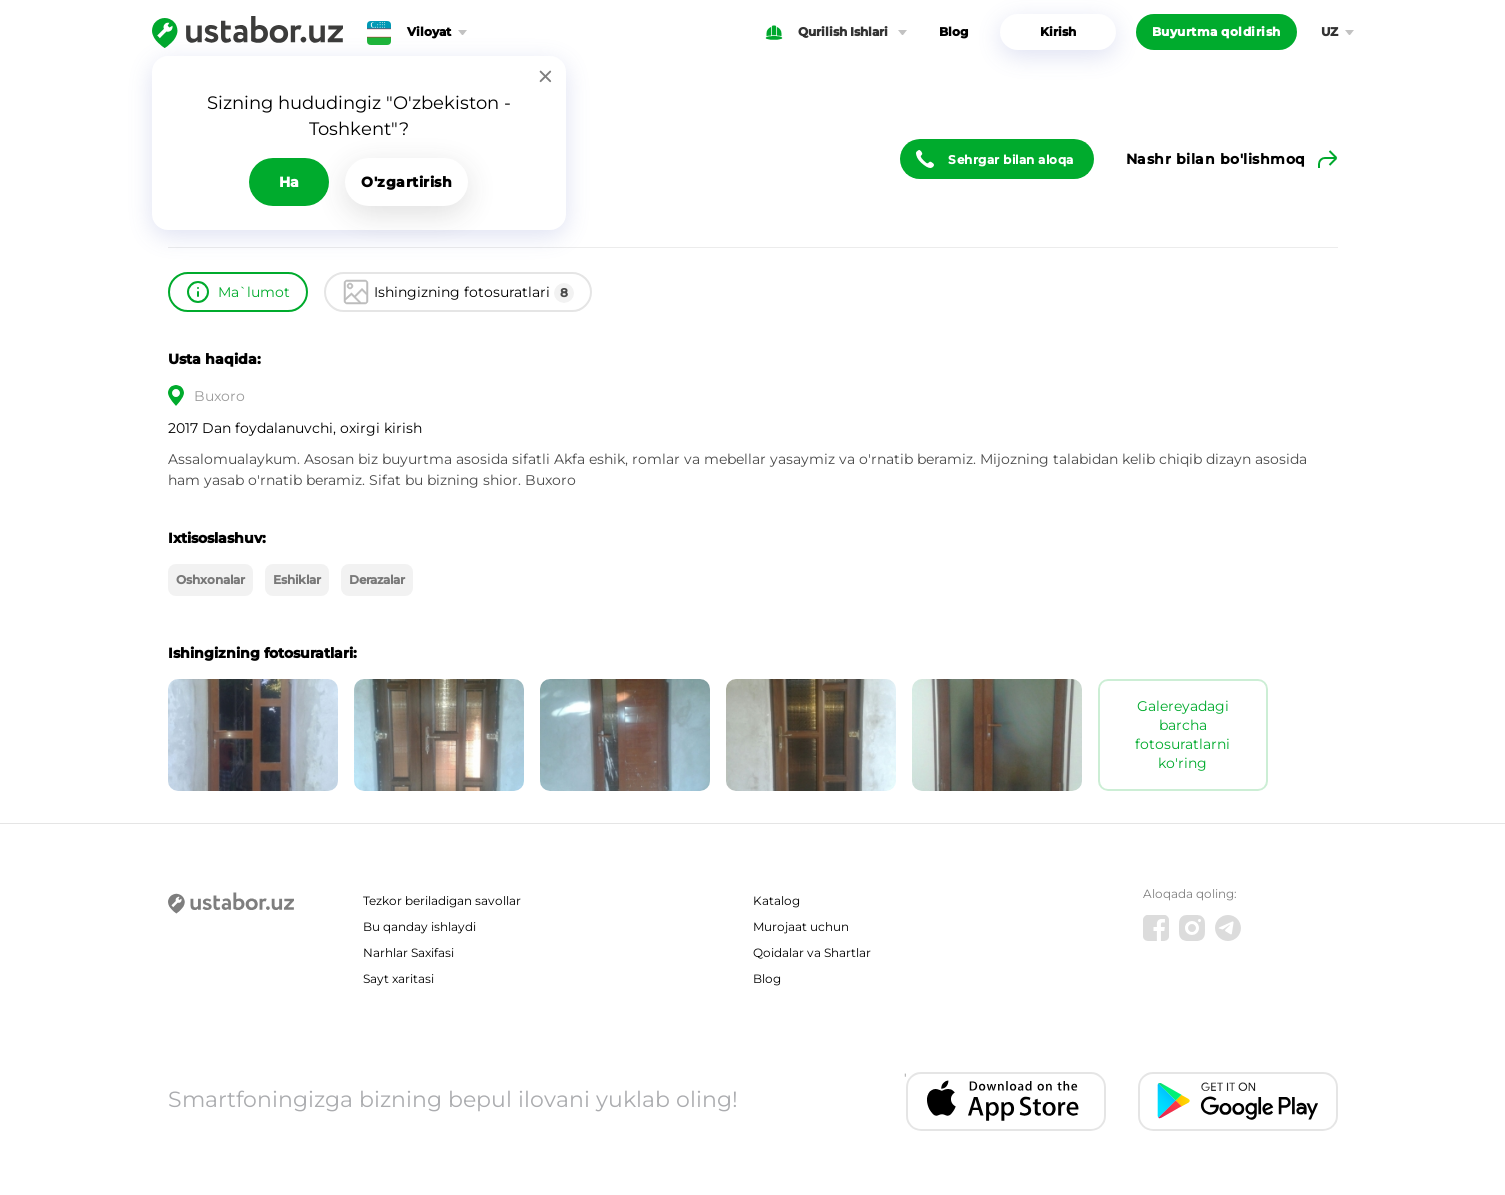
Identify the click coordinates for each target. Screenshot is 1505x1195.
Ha (289, 182)
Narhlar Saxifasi (408, 952)
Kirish (1058, 31)
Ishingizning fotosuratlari (474, 293)
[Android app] (1238, 1101)
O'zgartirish (406, 182)
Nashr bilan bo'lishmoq (1216, 159)
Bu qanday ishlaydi (419, 926)
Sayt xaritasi (398, 978)
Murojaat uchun (801, 926)
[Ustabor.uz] (247, 32)
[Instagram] (1192, 928)
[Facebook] (1156, 928)
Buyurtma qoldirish (1216, 31)
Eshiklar (297, 579)
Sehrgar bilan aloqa (1011, 159)
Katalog (776, 900)
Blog (953, 31)
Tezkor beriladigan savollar (442, 900)
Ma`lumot (254, 292)
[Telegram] (1228, 928)
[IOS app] (1006, 1101)
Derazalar (377, 579)
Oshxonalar (210, 579)
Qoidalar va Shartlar (812, 952)
